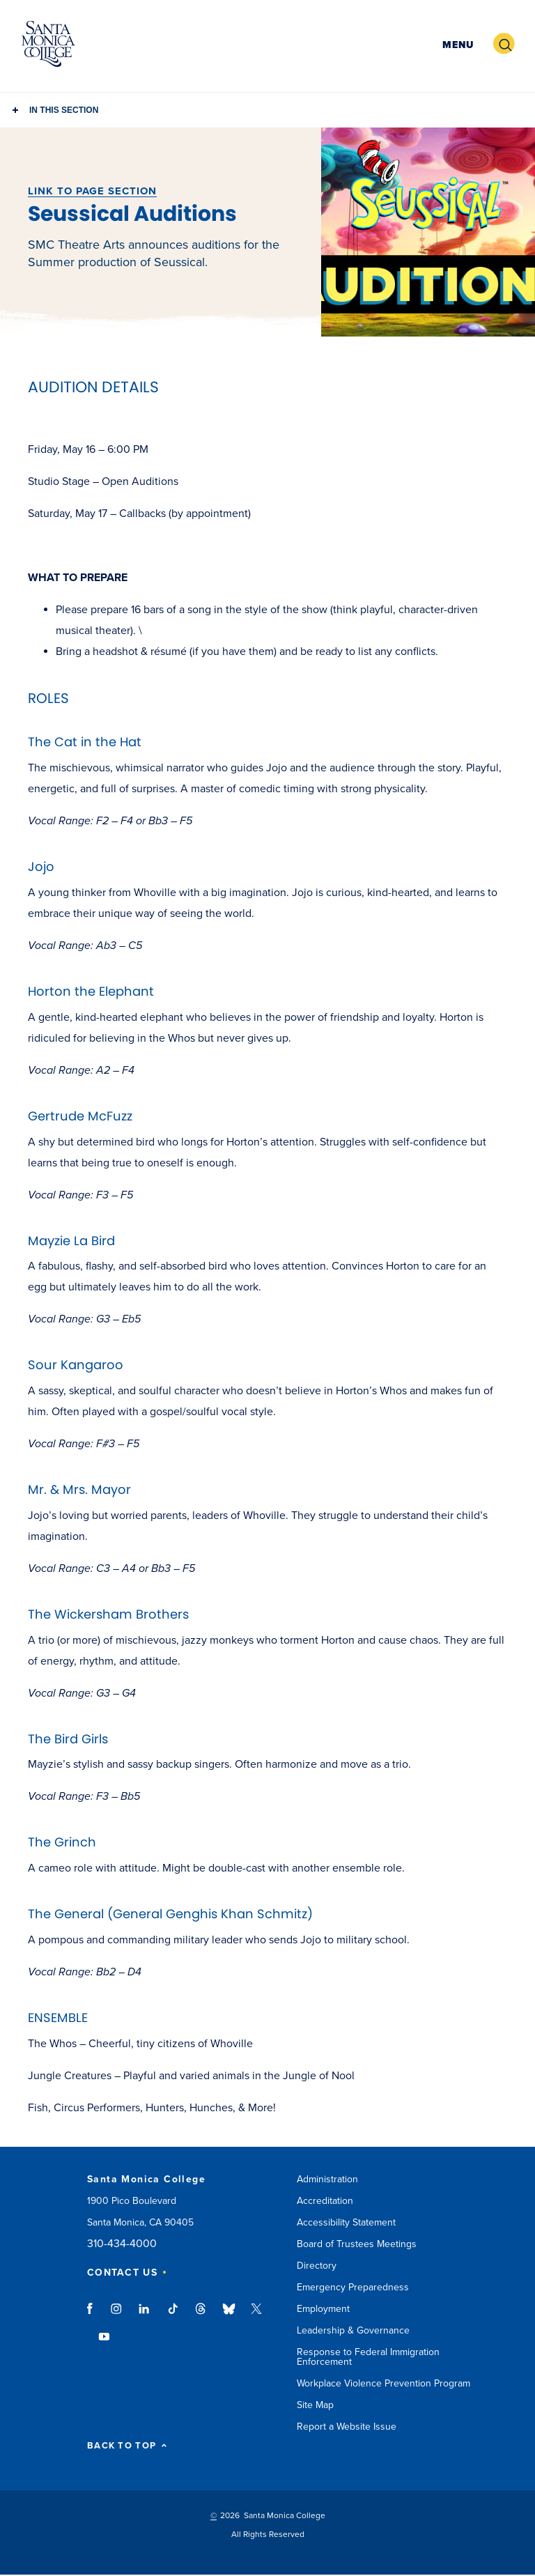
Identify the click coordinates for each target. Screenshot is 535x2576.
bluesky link (229, 2315)
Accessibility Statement (346, 2222)
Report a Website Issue (346, 2426)
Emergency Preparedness (353, 2287)
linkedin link (144, 2315)
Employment (323, 2309)
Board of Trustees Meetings (357, 2244)
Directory (316, 2266)
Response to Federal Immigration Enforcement (368, 2357)
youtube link (104, 2343)
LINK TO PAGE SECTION (92, 191)
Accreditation (325, 2201)
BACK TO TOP (127, 2446)
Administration (327, 2179)
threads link (201, 2315)
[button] (456, 44)
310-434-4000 (122, 2244)
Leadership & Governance (353, 2330)
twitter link (256, 2315)
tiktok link (173, 2315)
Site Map (315, 2405)
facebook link (93, 2315)
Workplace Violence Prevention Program (383, 2383)
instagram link (117, 2315)
